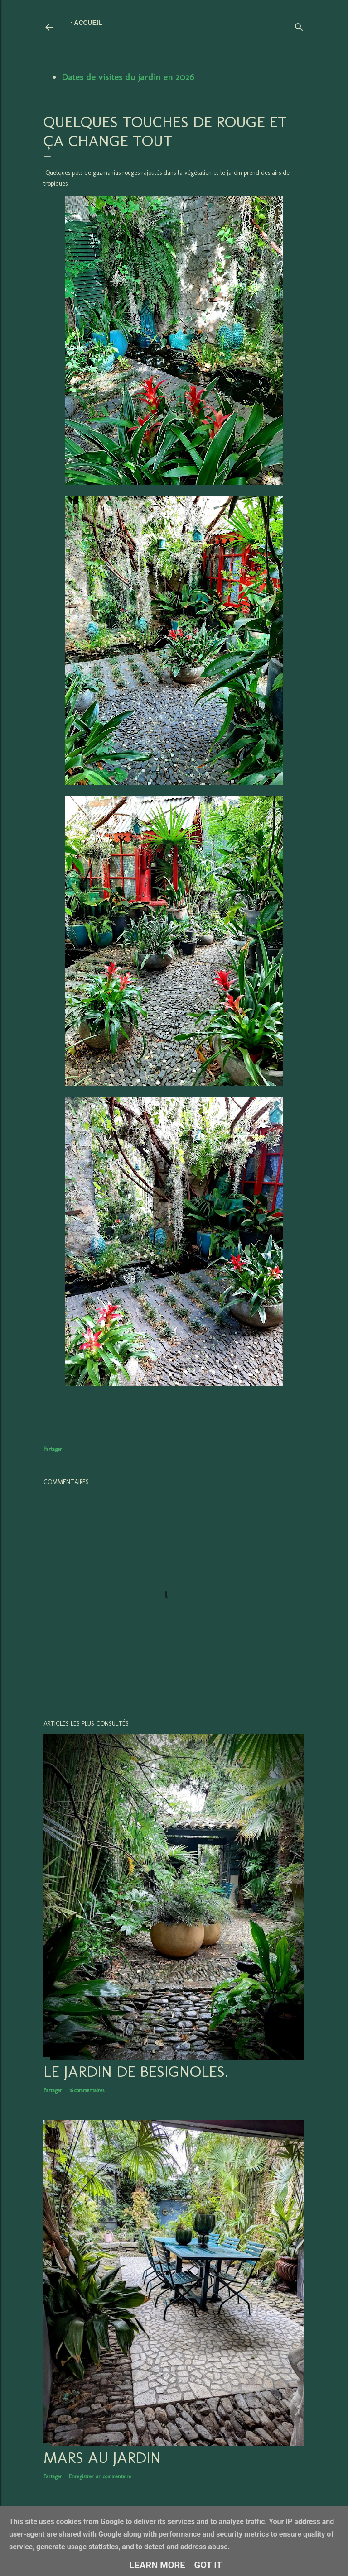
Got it (208, 2565)
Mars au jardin (102, 2457)
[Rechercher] (299, 25)
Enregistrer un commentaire (100, 2476)
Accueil (88, 22)
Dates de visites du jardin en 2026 (128, 77)
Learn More (157, 2565)
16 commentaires (86, 2090)
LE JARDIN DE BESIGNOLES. (136, 2071)
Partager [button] (53, 1449)
